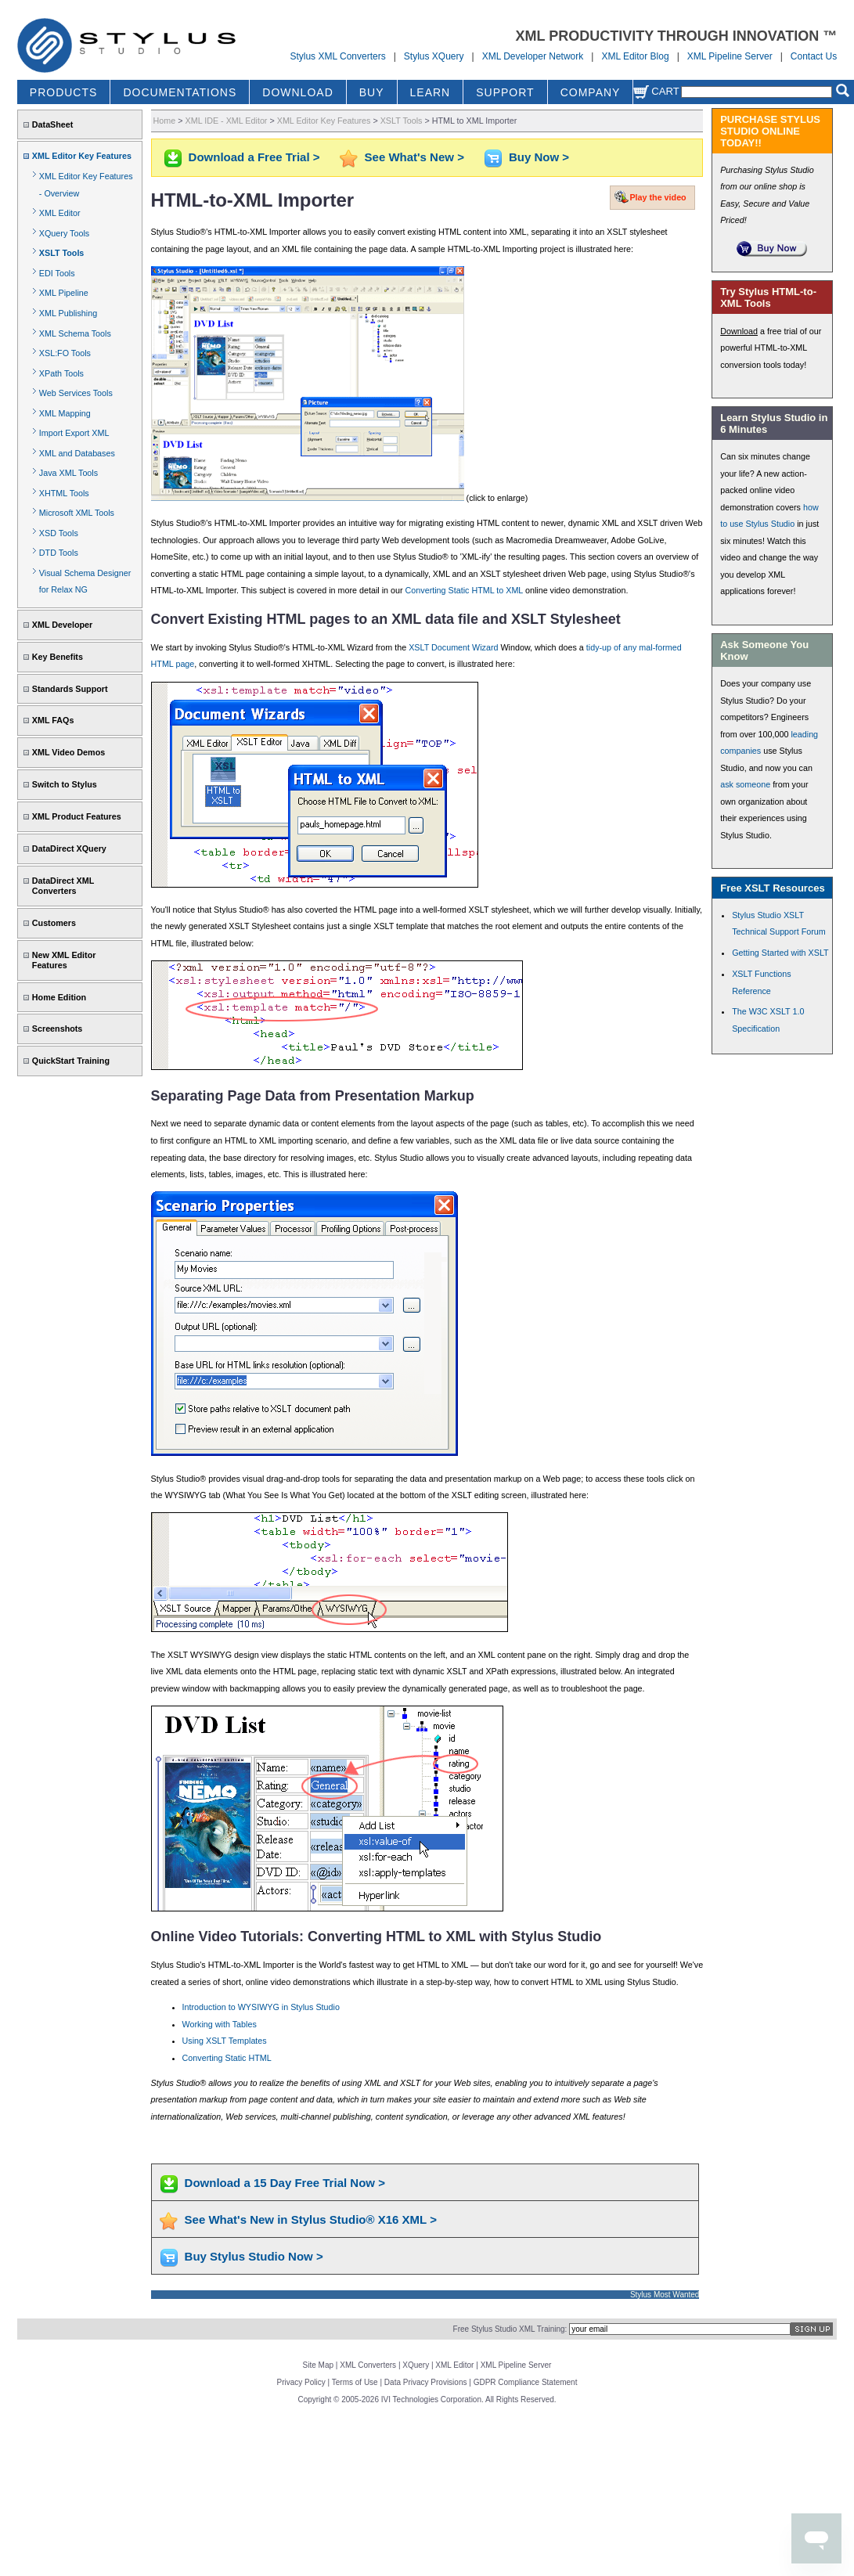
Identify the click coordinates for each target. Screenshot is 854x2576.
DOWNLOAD (297, 92)
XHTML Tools (64, 493)
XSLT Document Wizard (453, 647)
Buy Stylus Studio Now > (254, 2256)
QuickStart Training (71, 1060)
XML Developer (62, 624)
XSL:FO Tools (65, 353)
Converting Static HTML (227, 2058)
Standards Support (70, 689)
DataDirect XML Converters (63, 885)
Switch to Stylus (64, 784)
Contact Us (814, 56)
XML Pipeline (63, 292)
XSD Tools (58, 533)
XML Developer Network (533, 56)
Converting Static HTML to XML (464, 590)
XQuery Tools (64, 233)
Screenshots (57, 1028)
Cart (656, 91)
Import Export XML (74, 433)
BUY (371, 92)
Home (164, 120)
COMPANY (590, 92)
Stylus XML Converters (337, 56)
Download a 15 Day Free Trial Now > (285, 2182)
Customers (54, 923)
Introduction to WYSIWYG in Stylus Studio (261, 2007)
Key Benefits (57, 656)
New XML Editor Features (64, 960)
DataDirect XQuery (69, 848)
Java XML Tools (68, 472)
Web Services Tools (76, 393)
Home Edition (59, 997)
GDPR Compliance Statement (526, 2382)
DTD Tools (58, 552)
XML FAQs (53, 720)
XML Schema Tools (75, 333)
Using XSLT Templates (224, 2040)
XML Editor (60, 213)
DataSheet (53, 124)
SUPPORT (505, 92)
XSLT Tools (62, 253)
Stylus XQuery (434, 56)
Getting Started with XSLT (780, 952)
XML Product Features (76, 816)
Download (739, 331)
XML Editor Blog (634, 56)
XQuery (415, 2365)
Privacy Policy (301, 2382)
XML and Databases (77, 453)
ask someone (745, 784)
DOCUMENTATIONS (179, 92)
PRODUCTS (64, 92)
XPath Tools (61, 373)
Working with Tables (219, 2024)
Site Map (318, 2365)
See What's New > (414, 157)
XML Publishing (68, 313)
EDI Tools (57, 273)
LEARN (430, 92)
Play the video (657, 197)
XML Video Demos (68, 752)
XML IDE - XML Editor (227, 120)
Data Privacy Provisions (425, 2382)
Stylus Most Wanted (665, 2294)
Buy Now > (539, 157)
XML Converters (368, 2365)
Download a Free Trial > (254, 157)
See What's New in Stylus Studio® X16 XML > (311, 2219)
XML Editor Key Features (82, 155)
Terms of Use (355, 2382)
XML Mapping (65, 413)
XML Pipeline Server (730, 56)
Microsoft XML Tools (76, 512)
